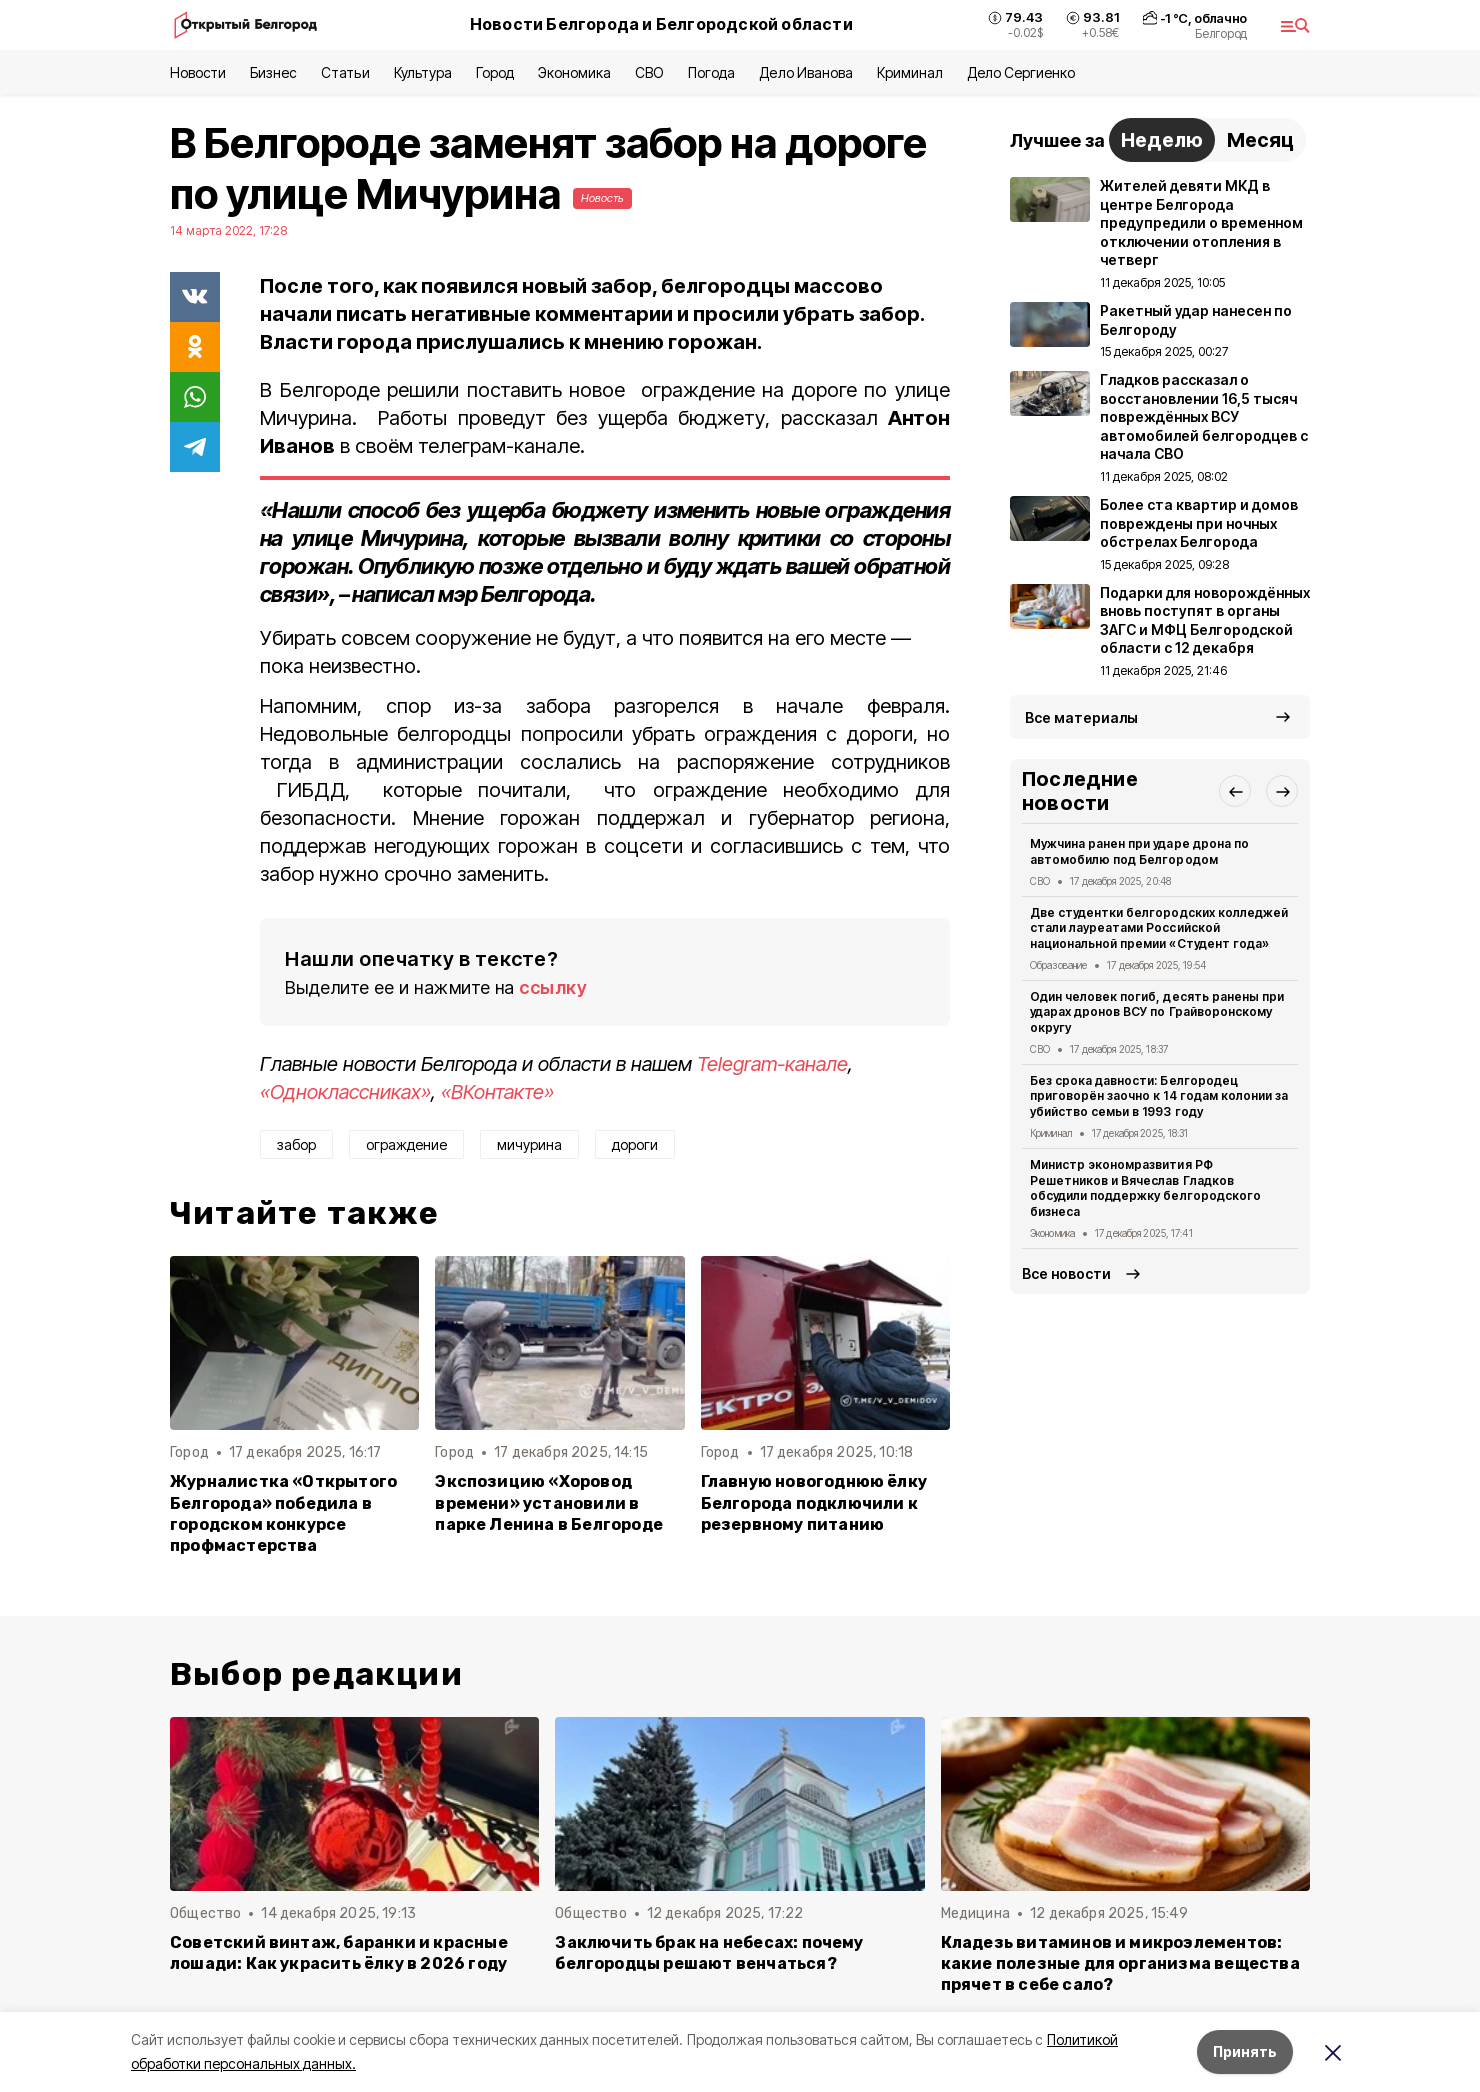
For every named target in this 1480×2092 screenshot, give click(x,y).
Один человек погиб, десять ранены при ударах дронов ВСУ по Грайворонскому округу (1157, 1012)
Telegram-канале (772, 1064)
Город (495, 72)
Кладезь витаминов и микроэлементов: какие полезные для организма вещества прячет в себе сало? (1120, 1963)
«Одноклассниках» (345, 1092)
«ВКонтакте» (497, 1092)
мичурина (529, 1144)
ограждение (406, 1144)
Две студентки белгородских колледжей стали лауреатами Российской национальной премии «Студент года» (1159, 928)
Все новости (1066, 1273)
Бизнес (273, 72)
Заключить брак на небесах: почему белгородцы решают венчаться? (709, 1953)
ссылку (553, 987)
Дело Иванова (805, 72)
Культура (423, 72)
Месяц (1260, 140)
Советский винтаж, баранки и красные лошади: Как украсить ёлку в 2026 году (339, 1953)
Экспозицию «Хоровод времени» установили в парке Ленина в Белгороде (549, 1502)
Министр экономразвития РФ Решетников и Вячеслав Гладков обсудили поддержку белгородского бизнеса (1145, 1188)
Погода (711, 72)
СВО (649, 72)
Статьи (345, 72)
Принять (1245, 2051)
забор (296, 1144)
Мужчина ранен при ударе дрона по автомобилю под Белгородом (1139, 851)
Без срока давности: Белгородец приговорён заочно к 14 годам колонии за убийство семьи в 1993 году (1159, 1096)
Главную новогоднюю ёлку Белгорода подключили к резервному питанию (814, 1502)
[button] (1235, 791)
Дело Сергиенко (1021, 72)
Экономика (574, 72)
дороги (635, 1144)
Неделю (1162, 140)
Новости (198, 72)
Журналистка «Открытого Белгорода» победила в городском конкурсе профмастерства (283, 1513)
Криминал (910, 72)
